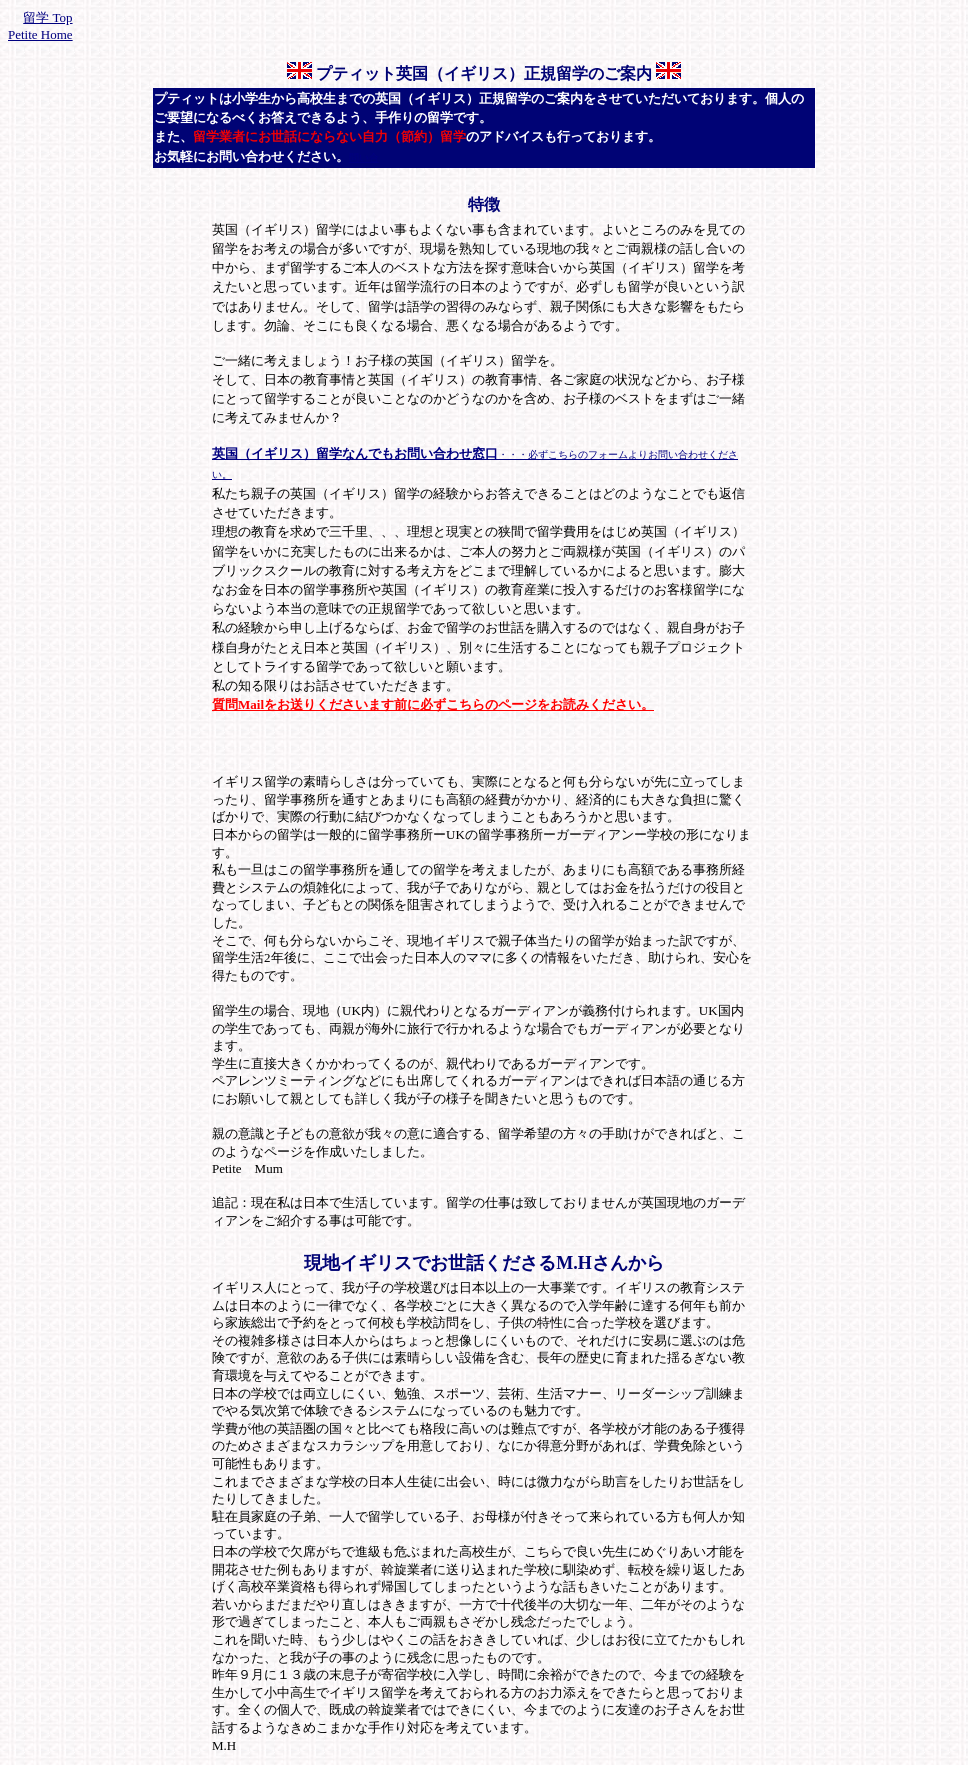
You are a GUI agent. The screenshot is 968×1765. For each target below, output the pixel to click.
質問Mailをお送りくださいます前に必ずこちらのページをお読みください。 (433, 704)
